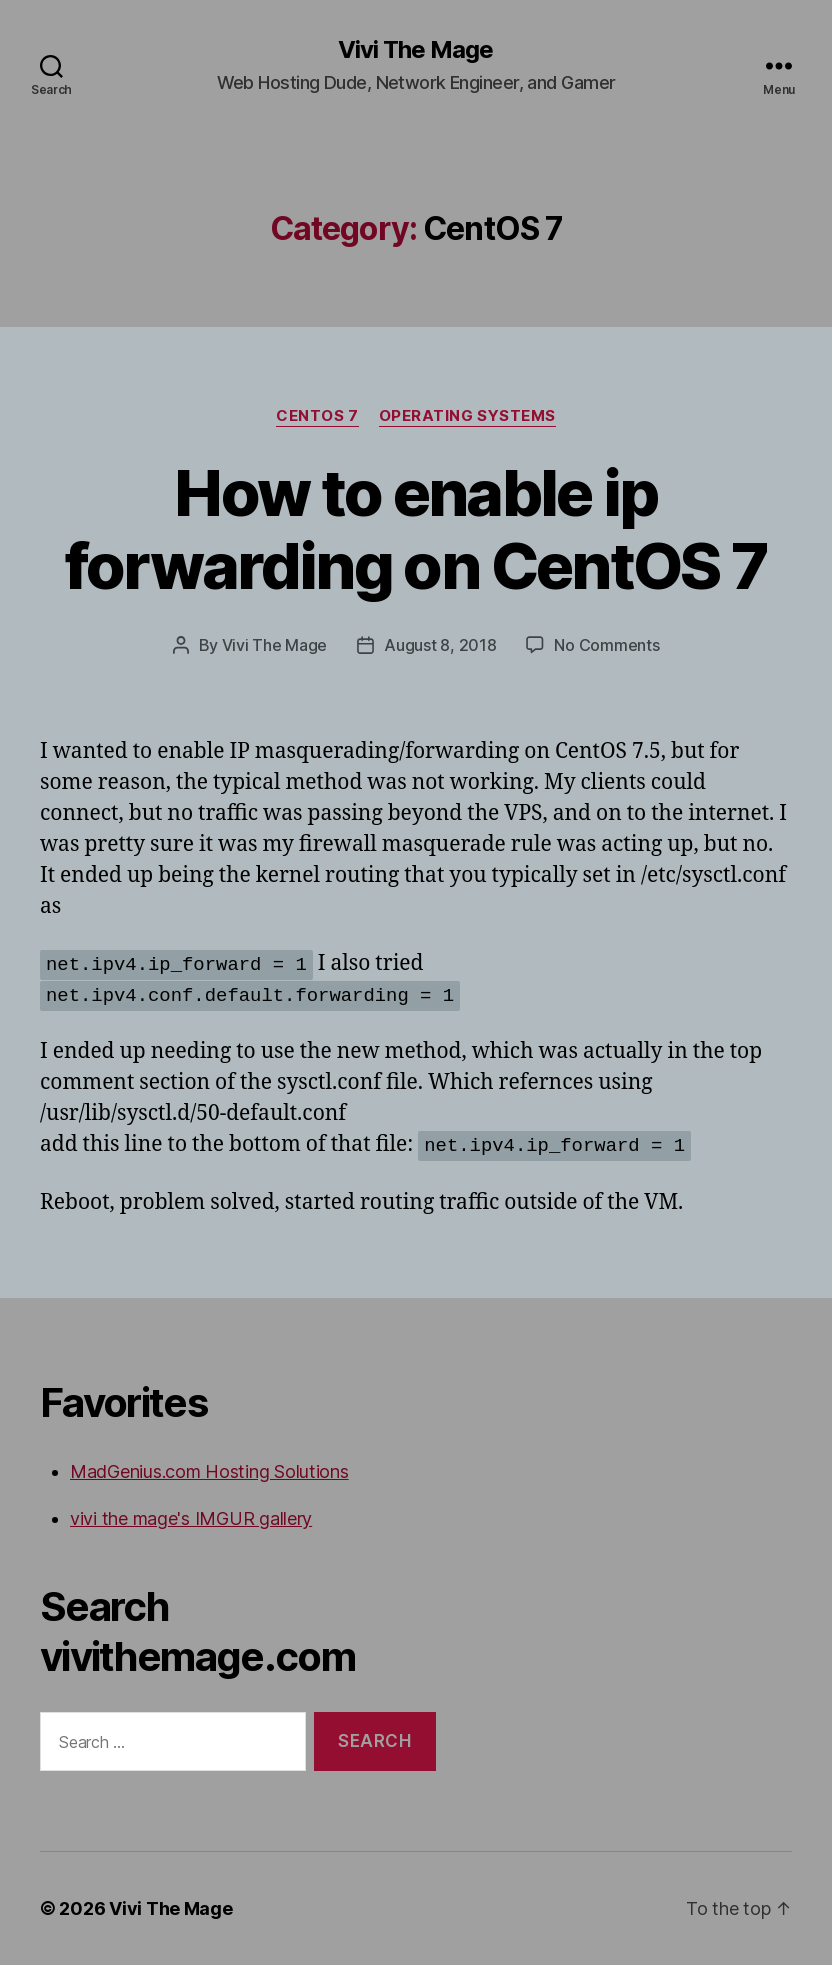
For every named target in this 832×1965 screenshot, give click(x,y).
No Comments (606, 645)
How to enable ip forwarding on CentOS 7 (416, 529)
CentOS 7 (317, 416)
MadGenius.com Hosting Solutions (209, 1471)
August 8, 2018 (440, 645)
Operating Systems (467, 416)
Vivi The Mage (415, 50)
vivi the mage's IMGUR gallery (191, 1518)
